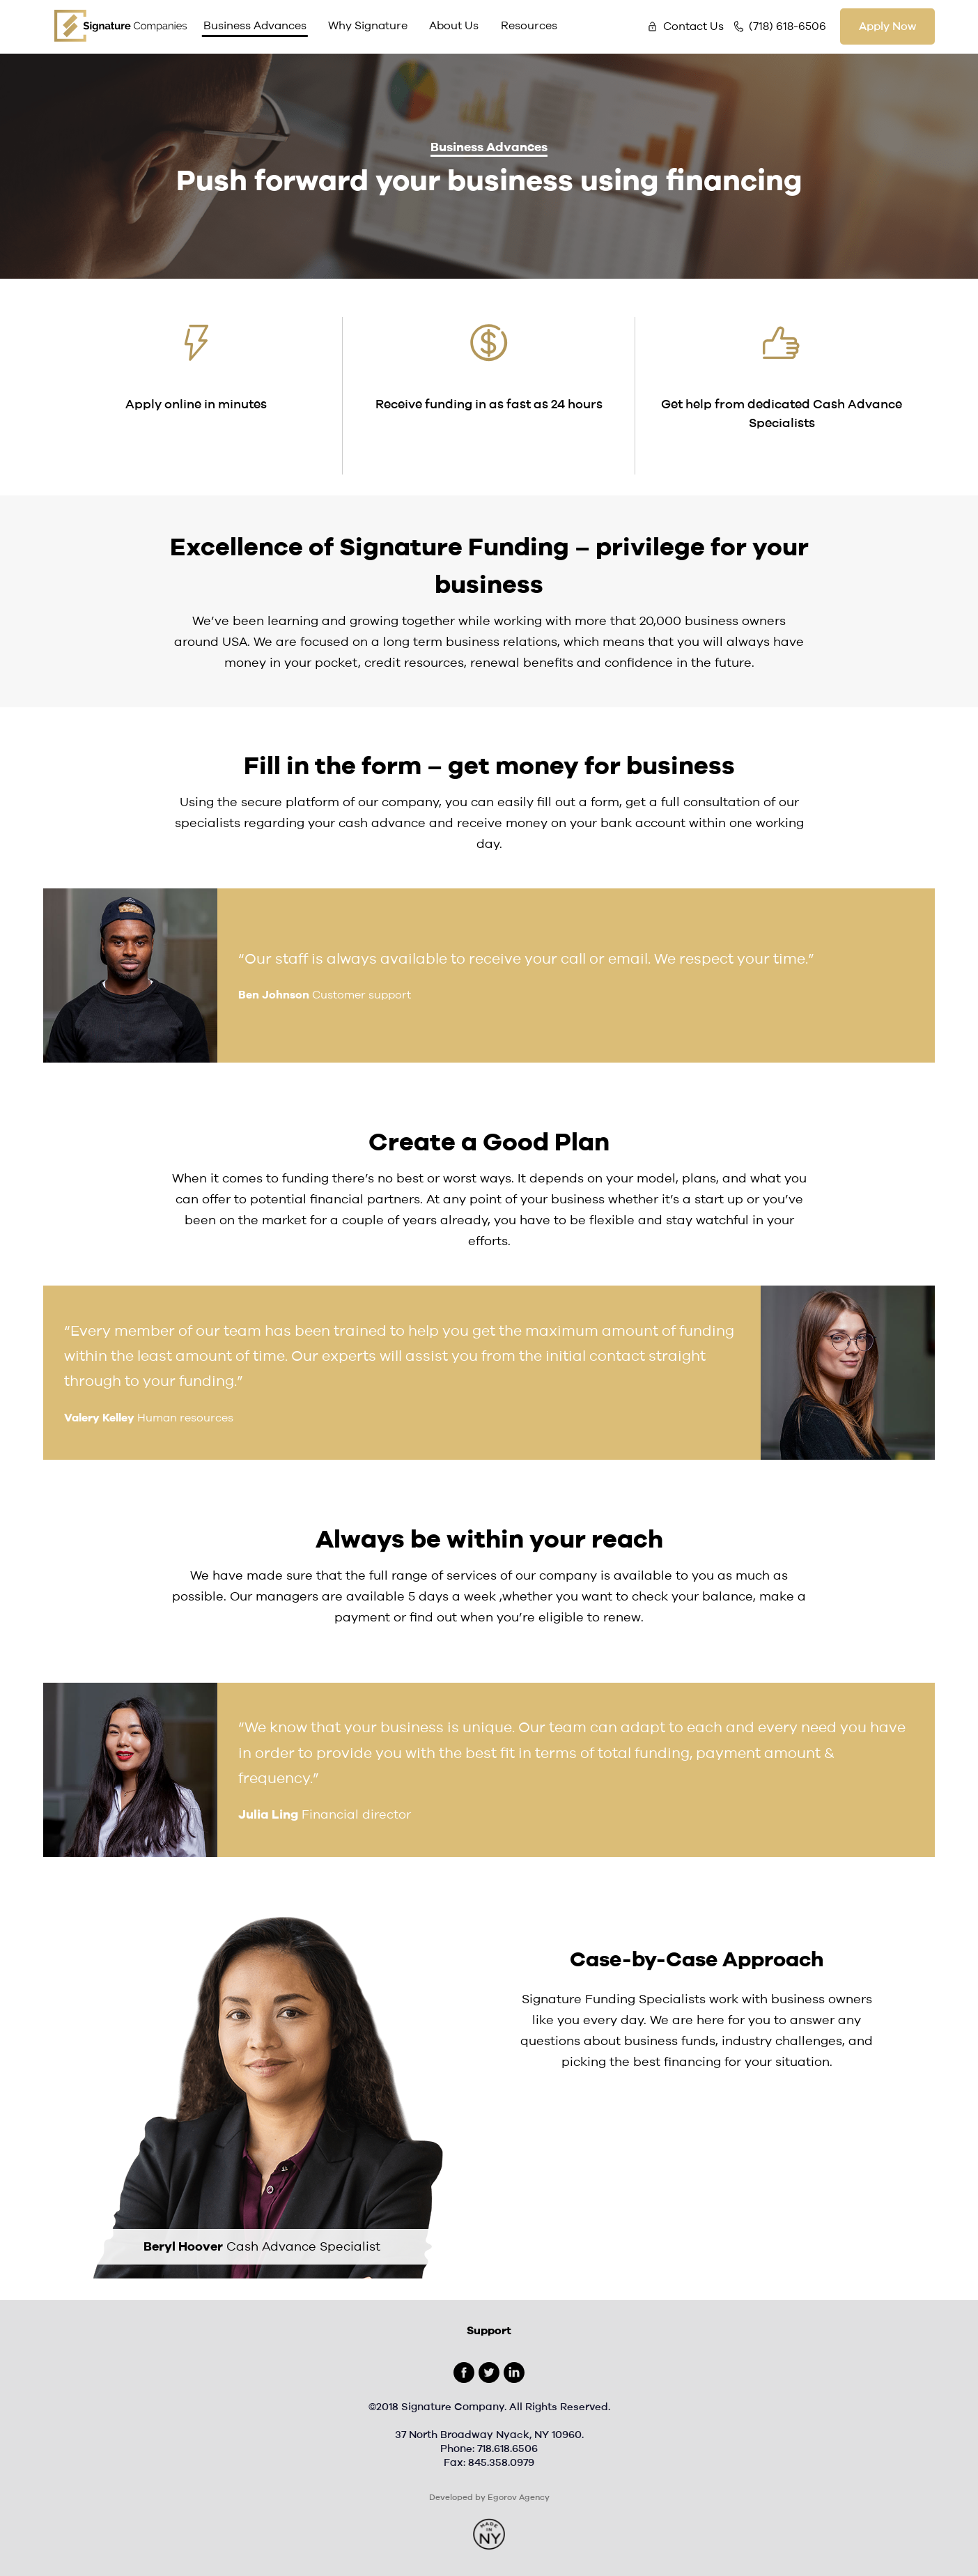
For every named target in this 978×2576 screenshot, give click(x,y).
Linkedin (514, 2372)
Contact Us (693, 26)
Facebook (463, 2372)
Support (489, 2330)
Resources (529, 25)
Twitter (489, 2372)
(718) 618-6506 (787, 26)
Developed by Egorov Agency (489, 2497)
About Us (454, 25)
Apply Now (887, 26)
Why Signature (368, 25)
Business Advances (254, 25)
